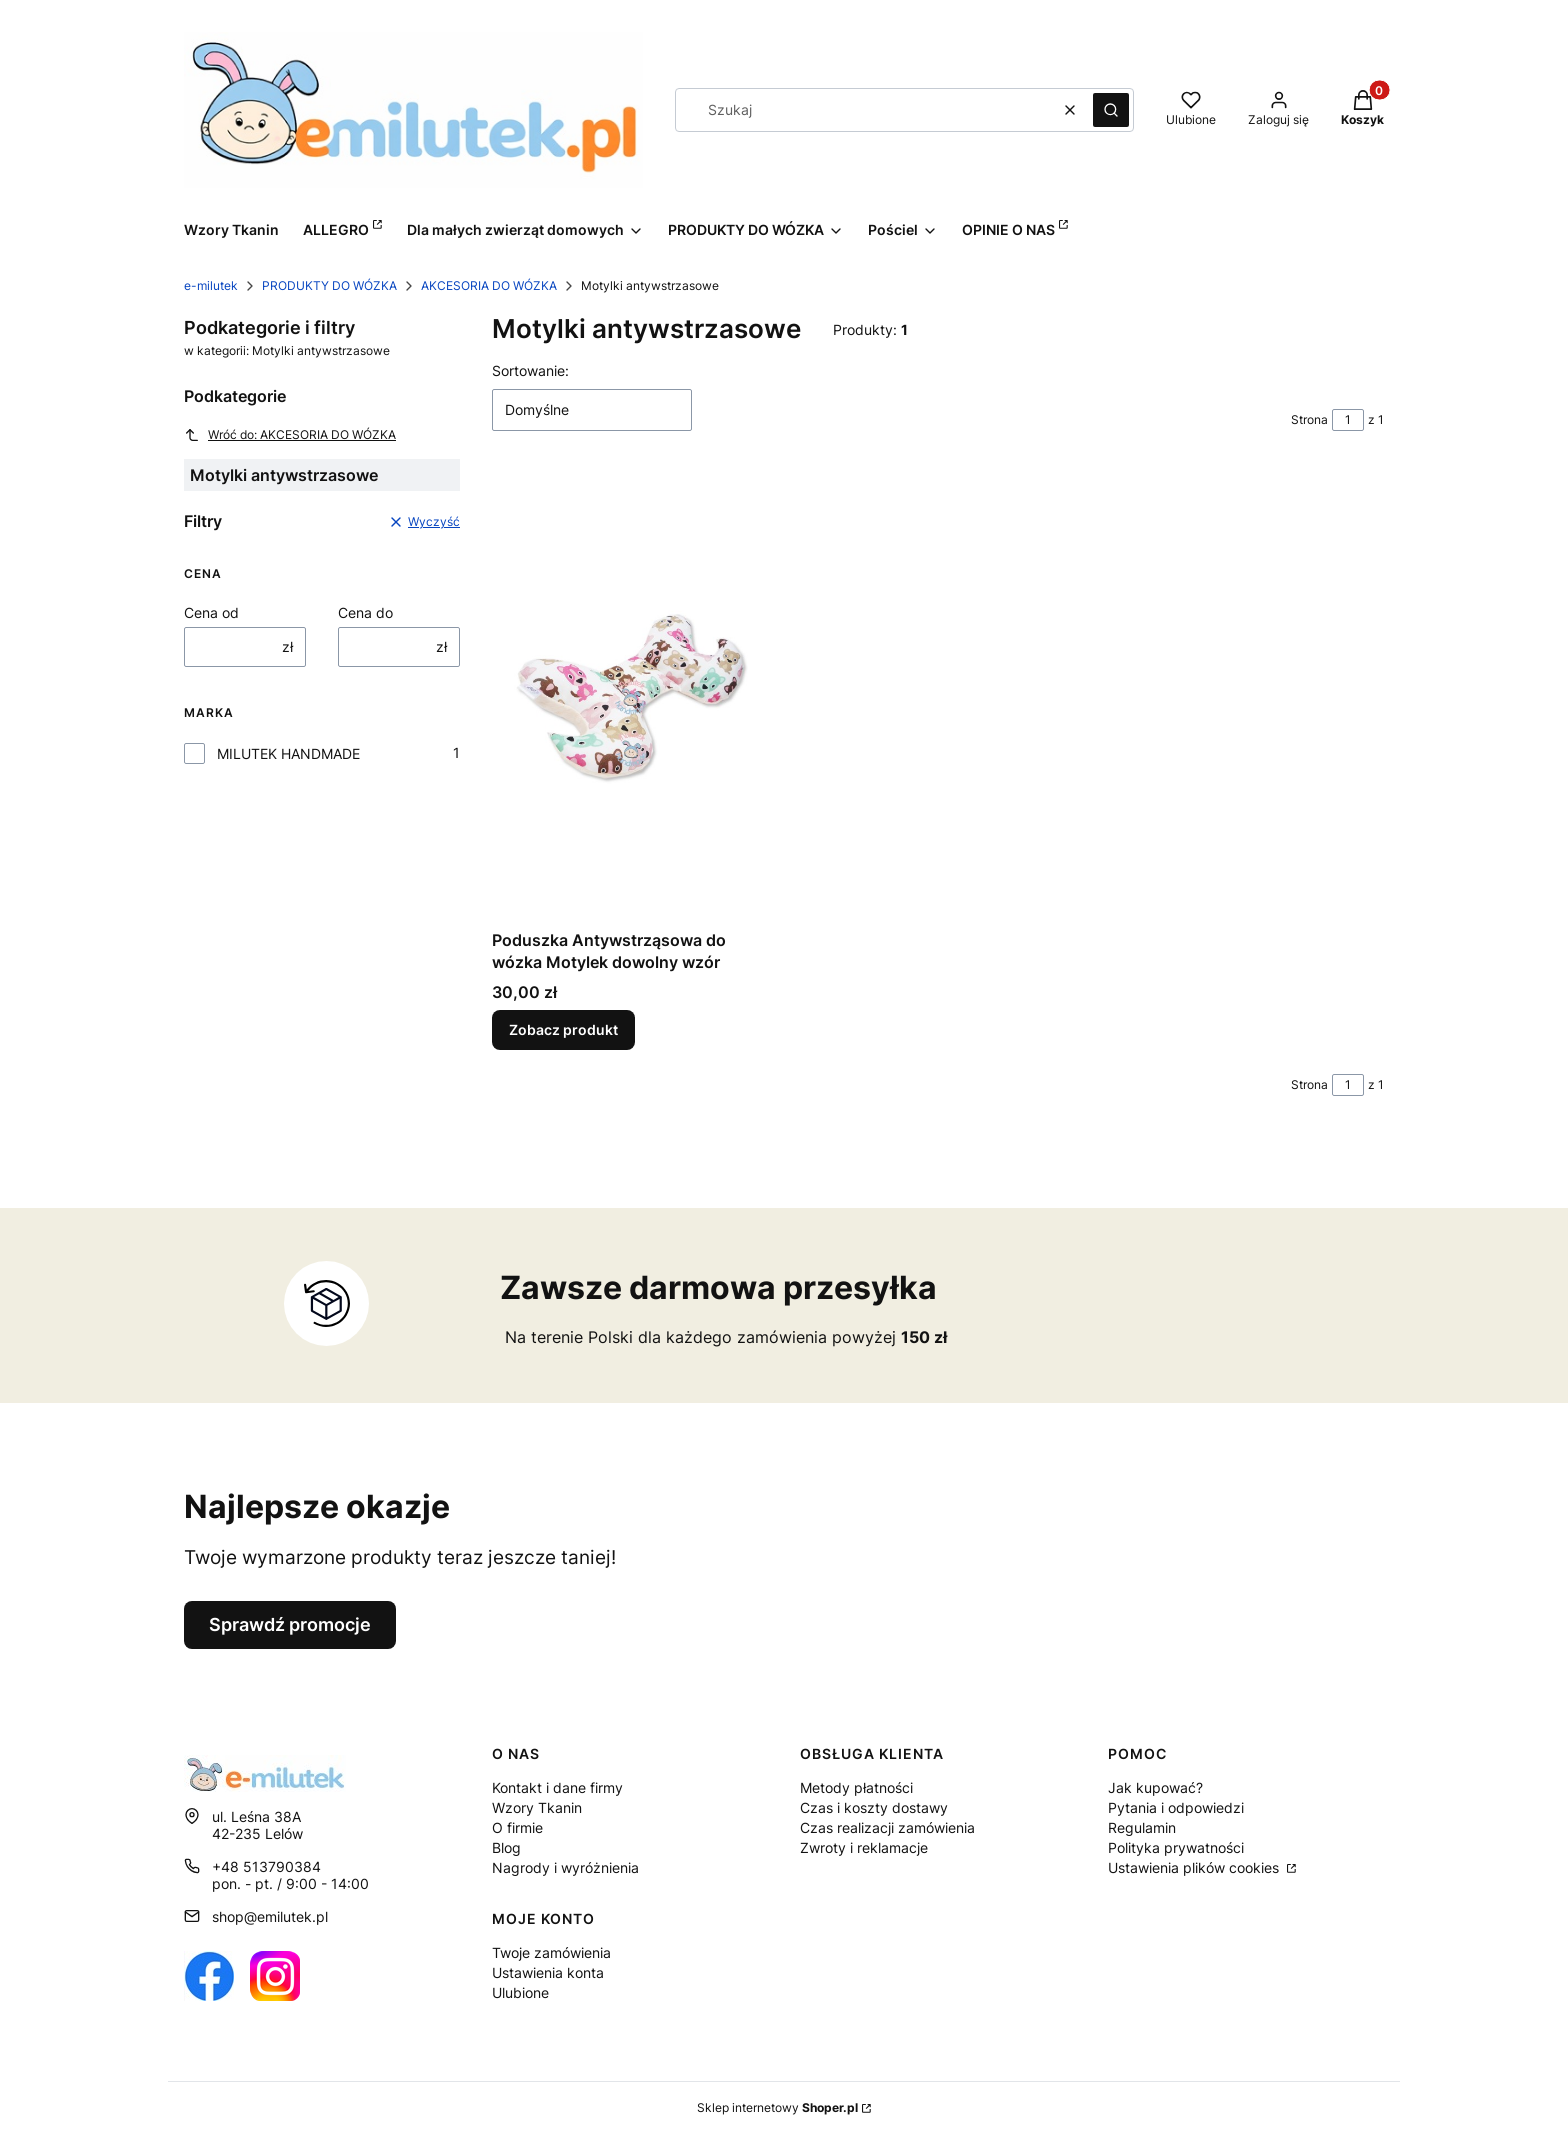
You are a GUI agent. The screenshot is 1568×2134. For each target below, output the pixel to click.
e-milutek (211, 285)
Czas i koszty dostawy (874, 1807)
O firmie (517, 1827)
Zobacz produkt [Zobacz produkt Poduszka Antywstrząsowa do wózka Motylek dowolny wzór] (563, 1029)
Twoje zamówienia (551, 1952)
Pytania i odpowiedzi (1176, 1807)
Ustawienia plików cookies (1195, 1867)
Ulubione (520, 1992)
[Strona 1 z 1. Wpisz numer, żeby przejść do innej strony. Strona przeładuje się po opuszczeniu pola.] (1348, 420)
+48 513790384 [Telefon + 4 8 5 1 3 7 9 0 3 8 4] (266, 1866)
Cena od (211, 612)
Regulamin (1142, 1827)
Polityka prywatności (1176, 1847)
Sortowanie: (530, 370)
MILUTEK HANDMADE (288, 753)
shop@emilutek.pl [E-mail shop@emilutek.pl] (270, 1916)
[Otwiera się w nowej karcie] (209, 1976)
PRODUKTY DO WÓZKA (329, 285)
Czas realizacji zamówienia (887, 1827)
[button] (1111, 110)
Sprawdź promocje (290, 1624)
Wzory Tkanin (537, 1807)
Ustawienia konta (548, 1972)
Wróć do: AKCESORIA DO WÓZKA (290, 435)
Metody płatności (856, 1787)
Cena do (365, 612)
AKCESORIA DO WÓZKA (489, 285)
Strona (1309, 419)
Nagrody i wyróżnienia (565, 1867)
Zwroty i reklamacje (864, 1847)
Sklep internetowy (777, 2107)
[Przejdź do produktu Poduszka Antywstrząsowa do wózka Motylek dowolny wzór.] (630, 696)
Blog (506, 1847)
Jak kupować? (1155, 1787)
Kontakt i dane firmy (557, 1787)
